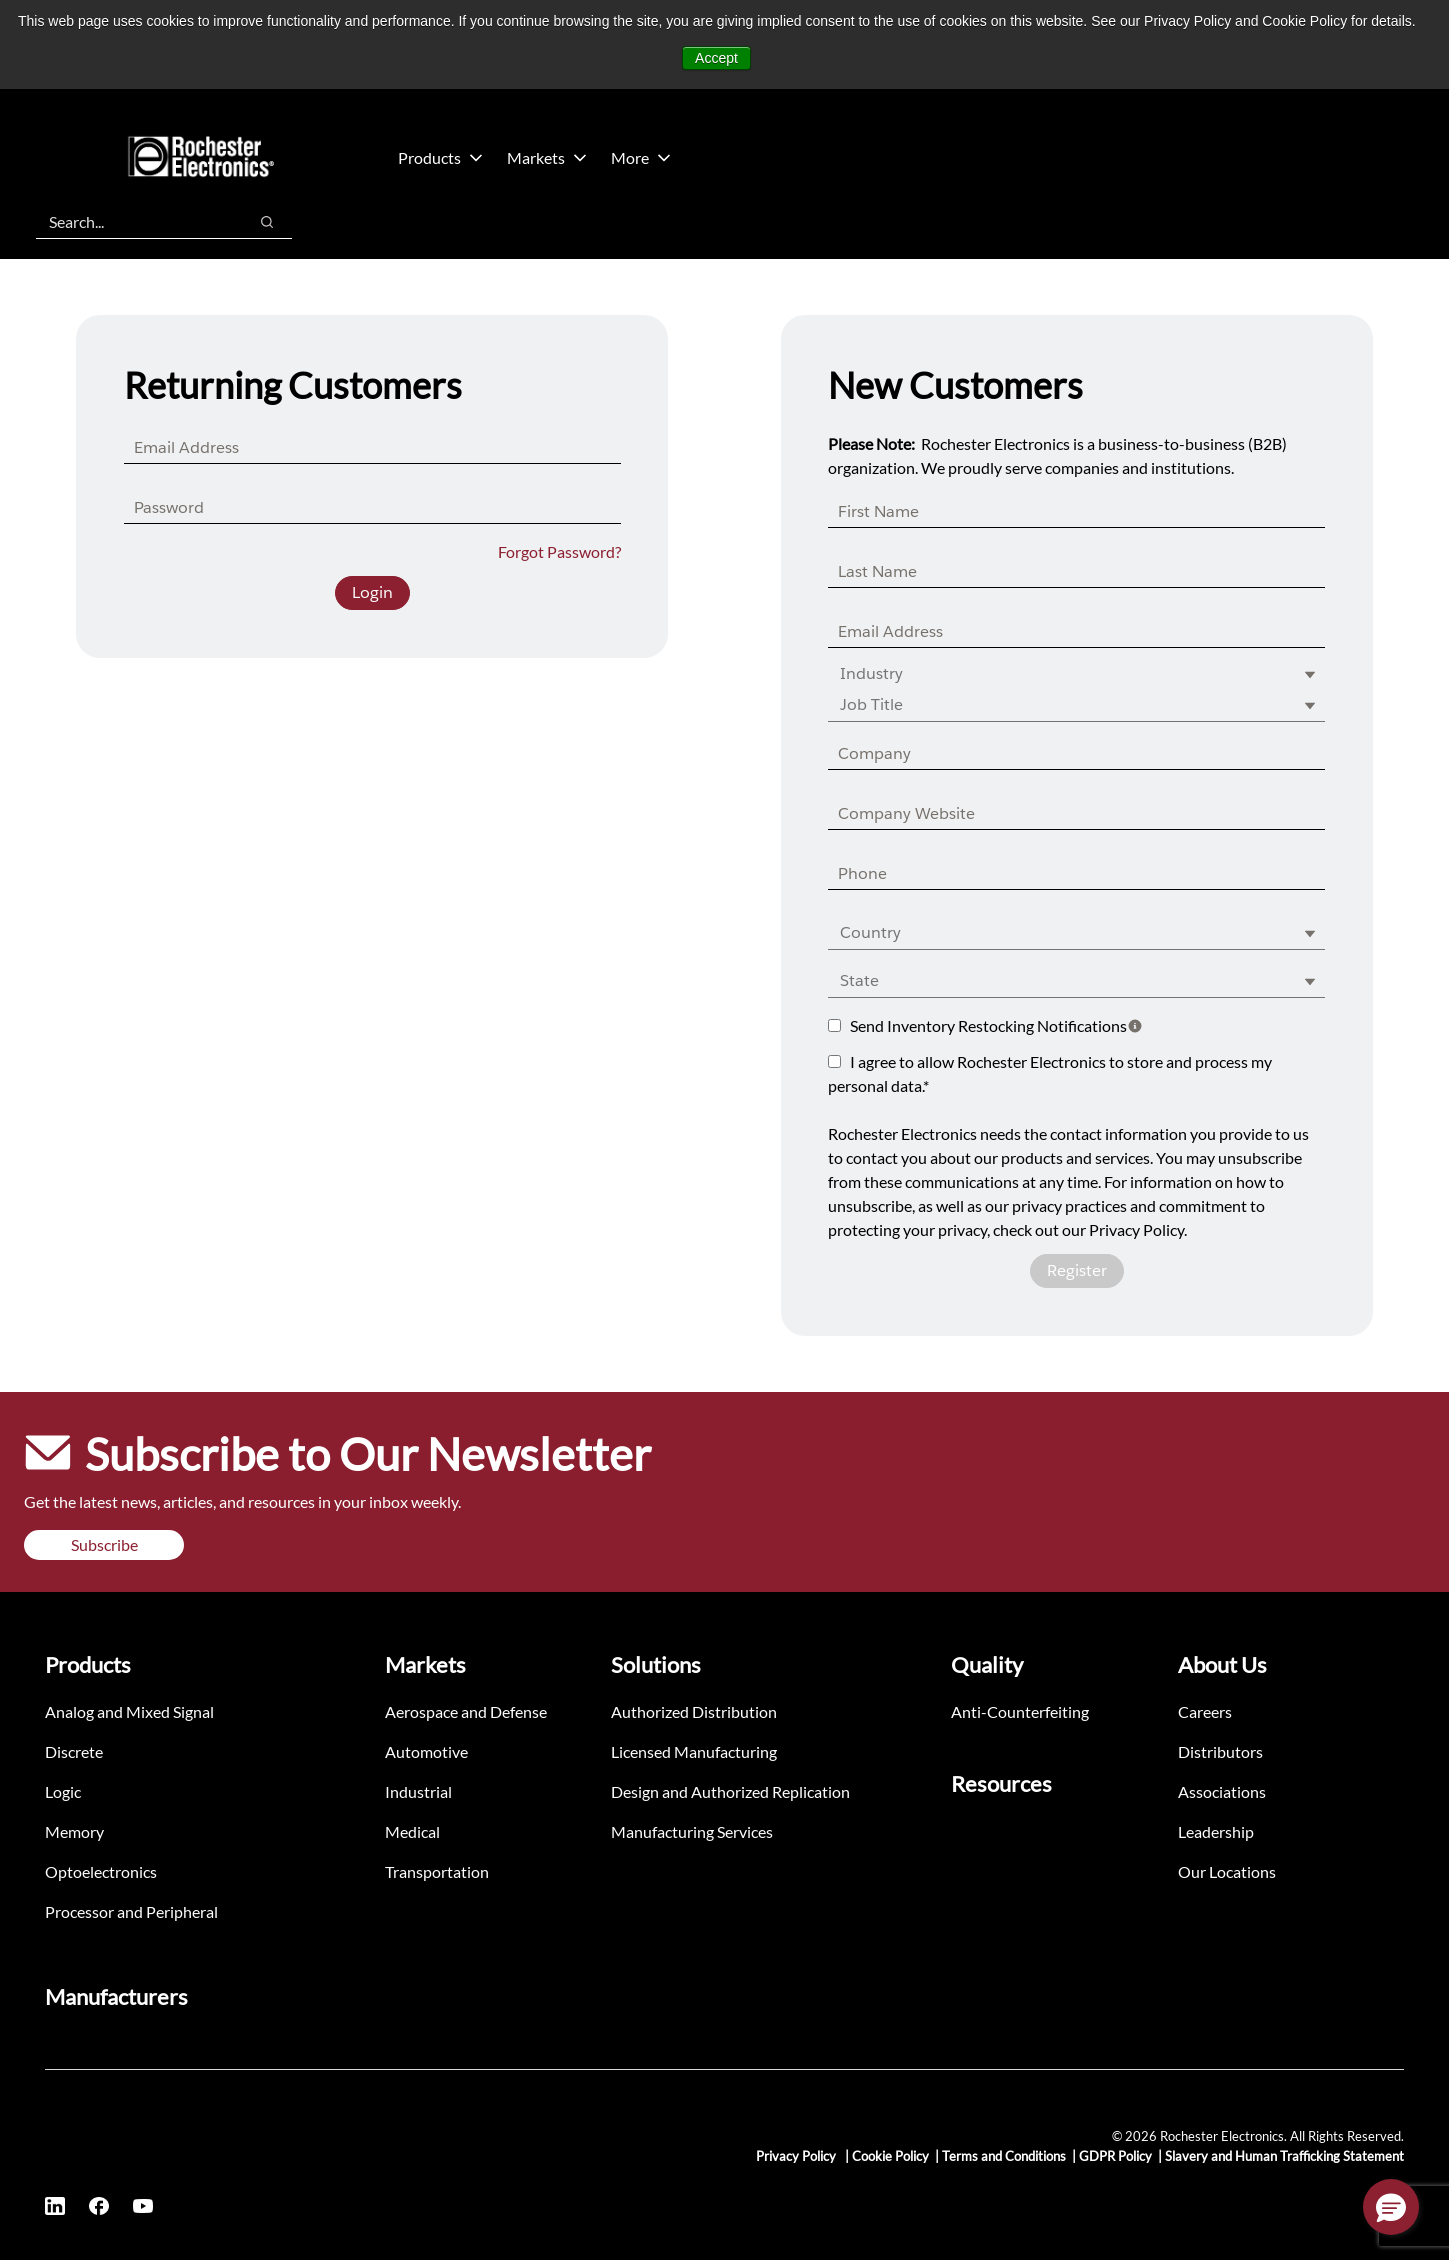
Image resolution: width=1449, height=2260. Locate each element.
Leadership (1216, 1831)
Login (372, 592)
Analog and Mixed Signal (129, 1711)
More (641, 157)
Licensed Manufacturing (694, 1751)
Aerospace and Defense (466, 1711)
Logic (63, 1791)
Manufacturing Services (692, 1831)
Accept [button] (716, 58)
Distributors (1220, 1751)
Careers (1205, 1711)
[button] (1391, 2207)
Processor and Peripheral (131, 1911)
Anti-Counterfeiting (1020, 1711)
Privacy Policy (797, 2156)
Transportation (437, 1871)
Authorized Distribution (694, 1711)
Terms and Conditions (1004, 2156)
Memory (74, 1831)
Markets (547, 157)
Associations (1222, 1791)
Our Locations (1227, 1871)
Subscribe (104, 1544)
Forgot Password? (559, 551)
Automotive (426, 1751)
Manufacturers (116, 1996)
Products (440, 157)
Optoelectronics (101, 1871)
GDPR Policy (1115, 2156)
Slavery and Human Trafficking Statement (1284, 2156)
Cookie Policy (890, 2156)
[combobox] (131, 222)
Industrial (418, 1791)
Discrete (74, 1751)
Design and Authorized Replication (730, 1791)
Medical (412, 1831)
